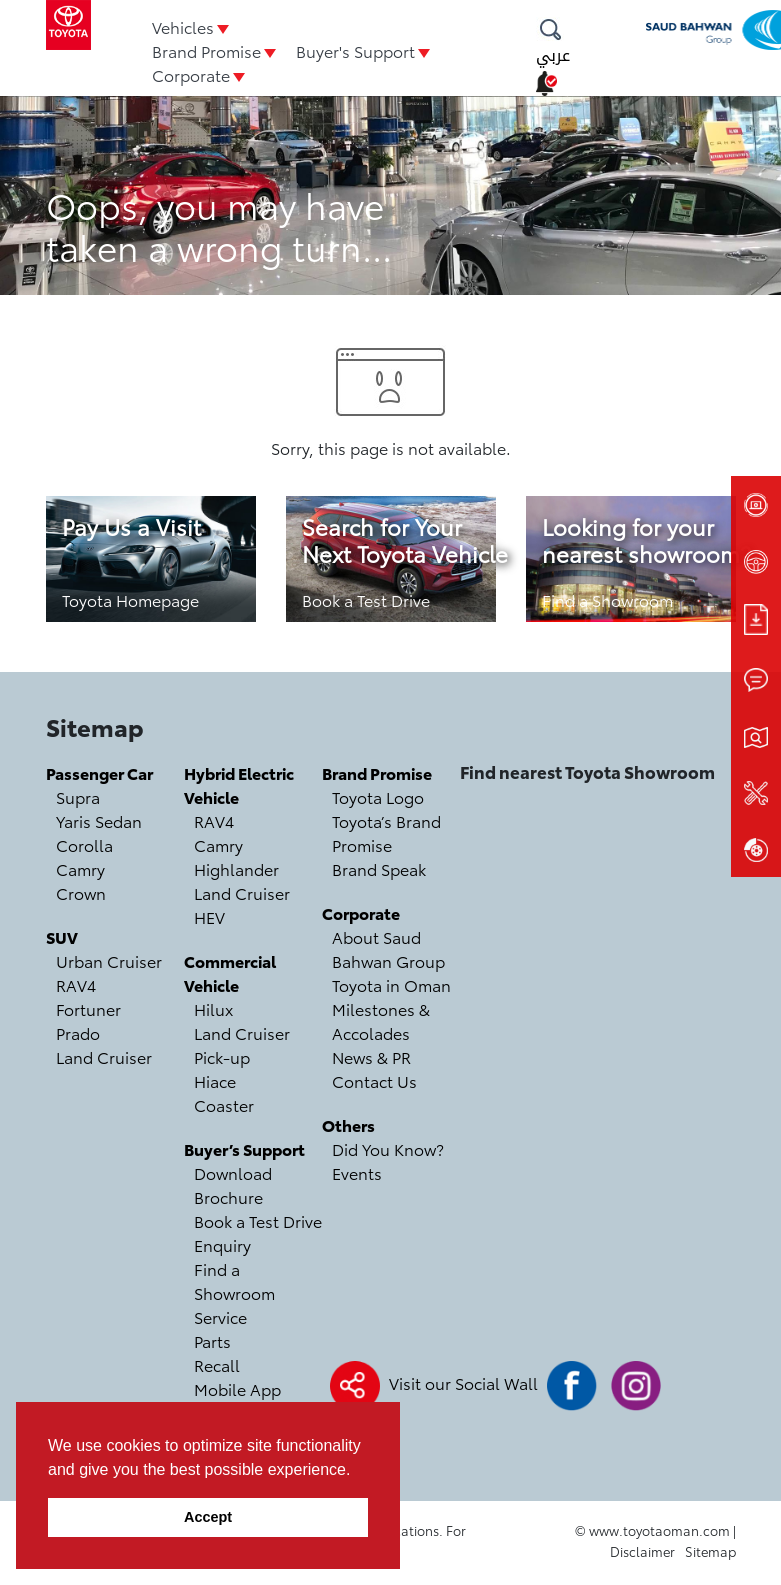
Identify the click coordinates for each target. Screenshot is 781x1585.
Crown (81, 892)
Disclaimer (642, 1551)
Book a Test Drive (366, 599)
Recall (217, 1364)
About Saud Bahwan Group (388, 948)
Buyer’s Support (244, 1148)
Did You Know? (388, 1148)
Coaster (224, 1104)
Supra (78, 796)
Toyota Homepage (130, 599)
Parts (212, 1340)
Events (357, 1172)
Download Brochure (233, 1184)
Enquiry (222, 1244)
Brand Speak (379, 868)
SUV (62, 936)
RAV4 (76, 984)
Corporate (191, 74)
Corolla (84, 844)
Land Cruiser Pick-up (242, 1044)
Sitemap (710, 1551)
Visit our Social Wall (463, 1382)
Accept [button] (208, 1517)
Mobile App (237, 1388)
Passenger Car (99, 772)
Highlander (236, 868)
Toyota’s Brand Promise (386, 832)
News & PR (371, 1056)
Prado (78, 1032)
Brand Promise (206, 50)
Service (220, 1316)
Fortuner (88, 1008)
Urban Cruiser (109, 960)
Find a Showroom (607, 599)
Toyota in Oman (391, 984)
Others (348, 1124)
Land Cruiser (104, 1056)
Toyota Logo (378, 796)
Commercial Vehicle (230, 972)
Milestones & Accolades (381, 1020)
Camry (80, 868)
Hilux (213, 1008)
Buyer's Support (355, 50)
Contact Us (374, 1080)
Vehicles (183, 26)
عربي (553, 55)
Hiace (215, 1080)
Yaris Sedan (99, 820)
